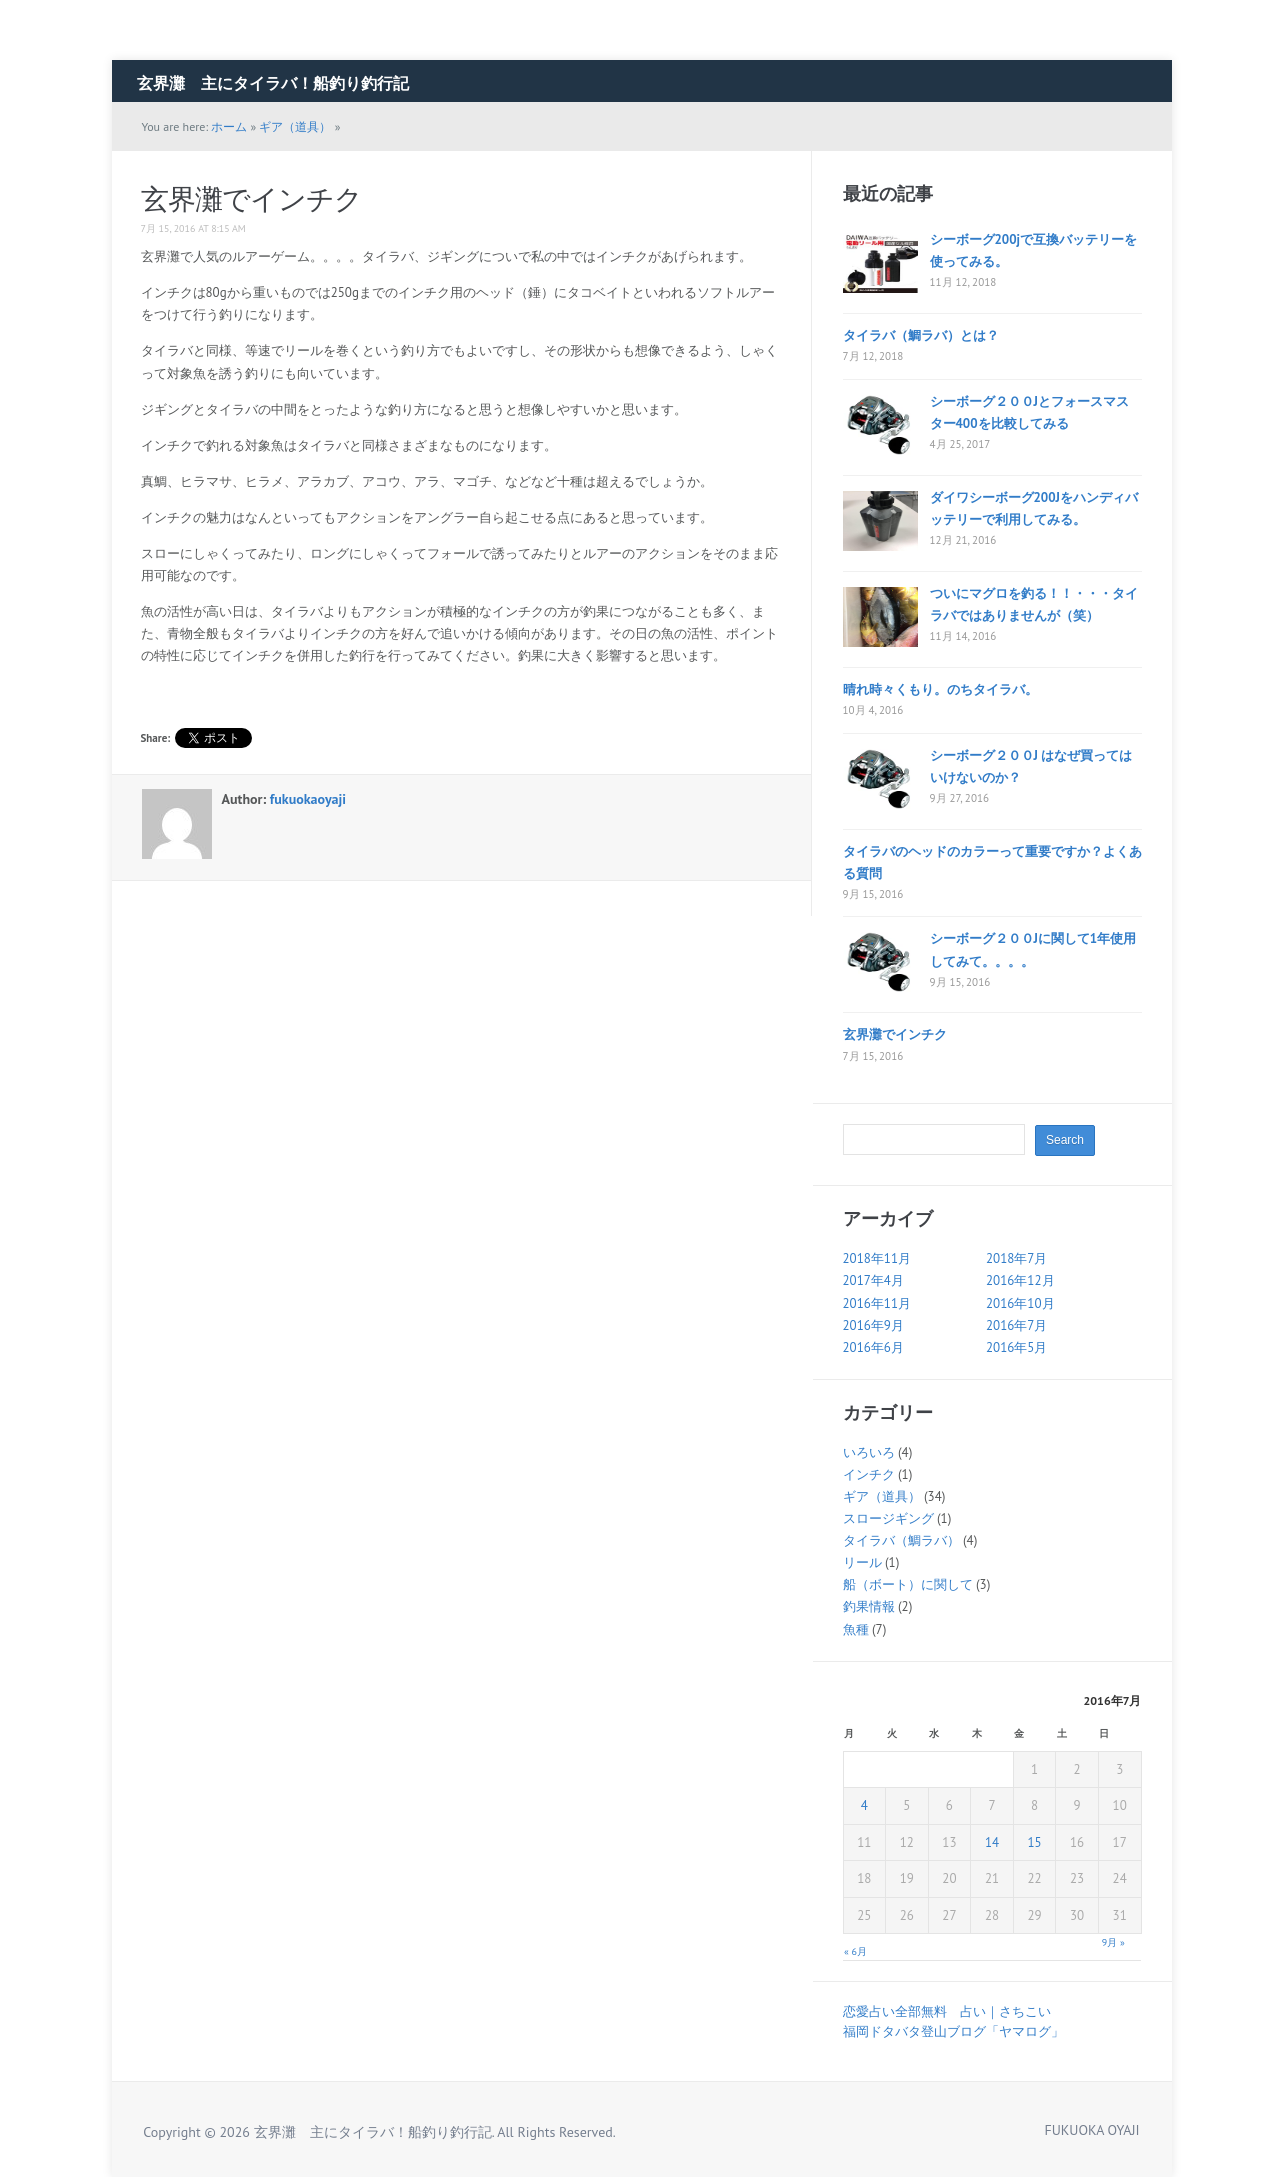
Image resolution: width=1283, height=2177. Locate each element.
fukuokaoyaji (308, 799)
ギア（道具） (295, 126)
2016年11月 (877, 1303)
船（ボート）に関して (908, 1584)
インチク (869, 1474)
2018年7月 (1016, 1258)
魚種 (856, 1629)
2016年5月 (1016, 1347)
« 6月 (855, 1951)
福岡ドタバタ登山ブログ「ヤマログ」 (953, 2031)
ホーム (229, 126)
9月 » (1113, 1942)
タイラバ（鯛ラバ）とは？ (921, 335)
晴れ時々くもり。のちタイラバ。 (940, 689)
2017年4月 (873, 1280)
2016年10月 (1020, 1303)
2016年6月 (873, 1347)
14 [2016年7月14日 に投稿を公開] (992, 1842)
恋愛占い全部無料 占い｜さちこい (947, 2011)
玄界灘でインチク (251, 198)
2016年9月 (873, 1325)
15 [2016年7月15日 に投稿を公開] (1034, 1842)
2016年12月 (1020, 1280)
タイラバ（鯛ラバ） (901, 1540)
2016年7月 (1016, 1325)
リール (862, 1562)
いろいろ (869, 1452)
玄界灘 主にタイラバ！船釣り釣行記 (273, 83)
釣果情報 (869, 1606)
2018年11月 (877, 1258)
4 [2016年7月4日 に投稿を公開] (864, 1805)
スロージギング (888, 1518)
